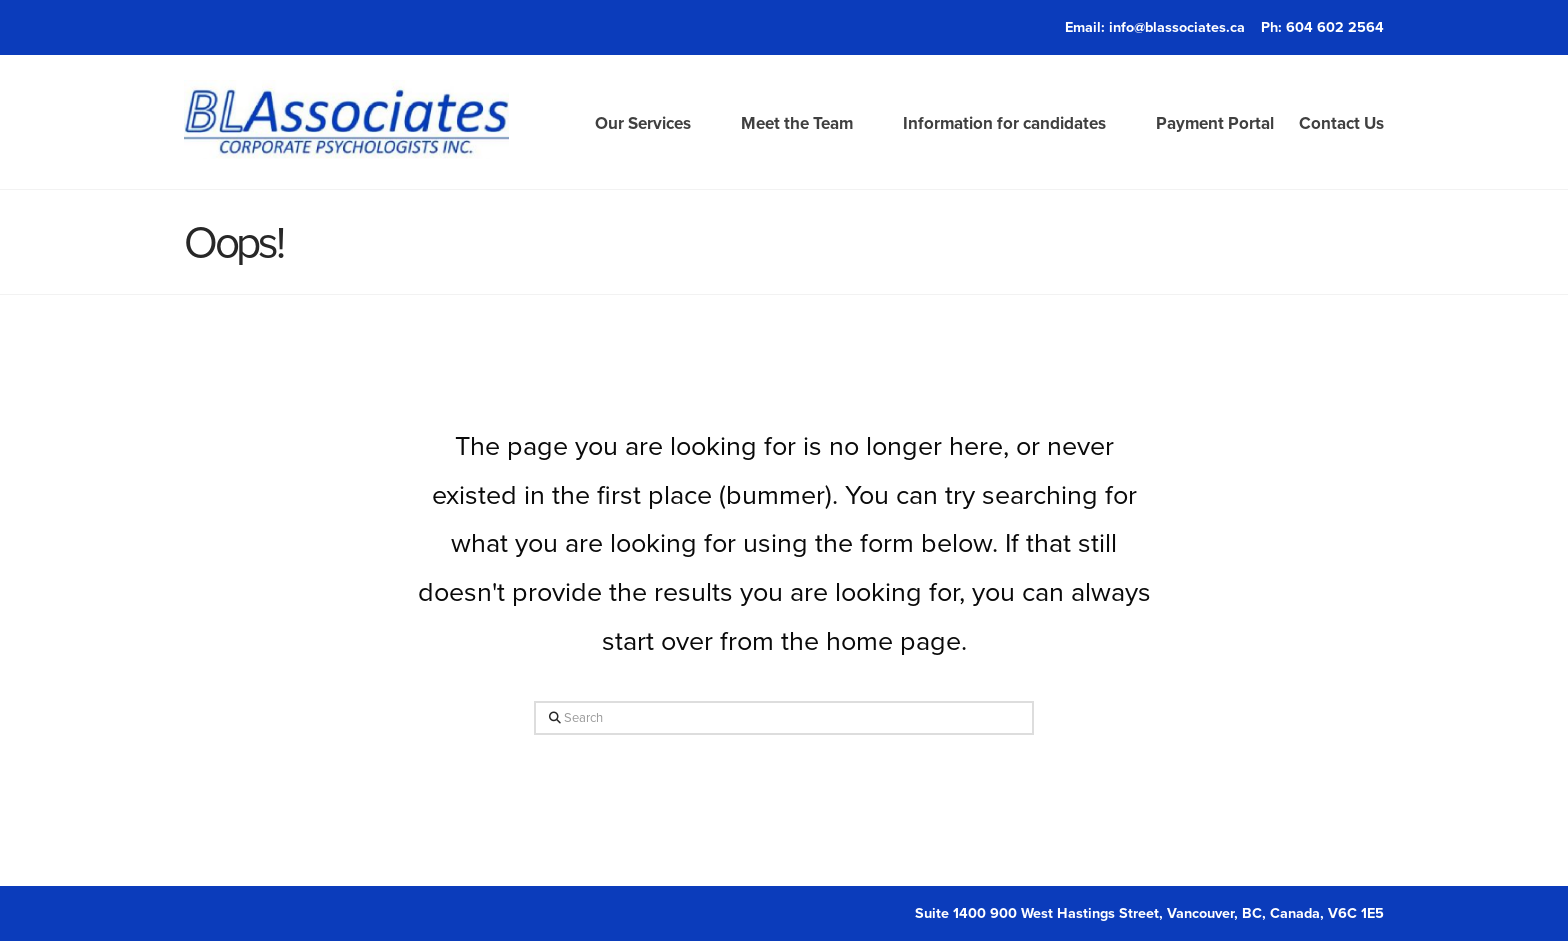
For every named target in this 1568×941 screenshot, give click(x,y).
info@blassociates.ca (1177, 26)
